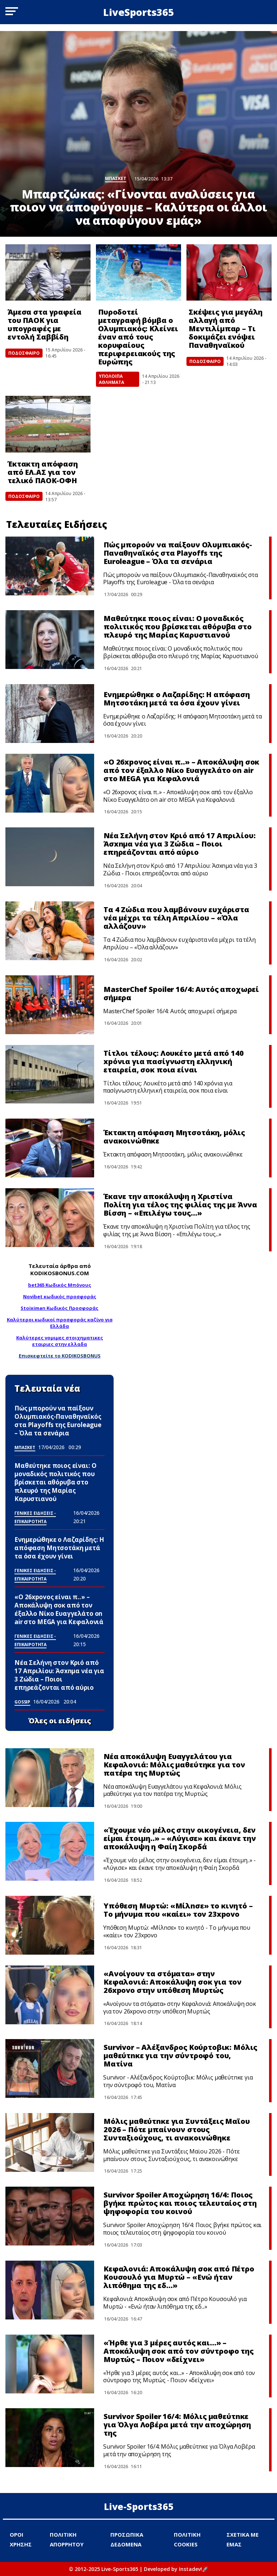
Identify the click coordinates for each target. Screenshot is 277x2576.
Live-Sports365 (138, 2506)
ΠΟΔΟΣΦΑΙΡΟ (24, 353)
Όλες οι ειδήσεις (59, 1721)
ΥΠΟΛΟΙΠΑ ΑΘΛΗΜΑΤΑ (111, 379)
